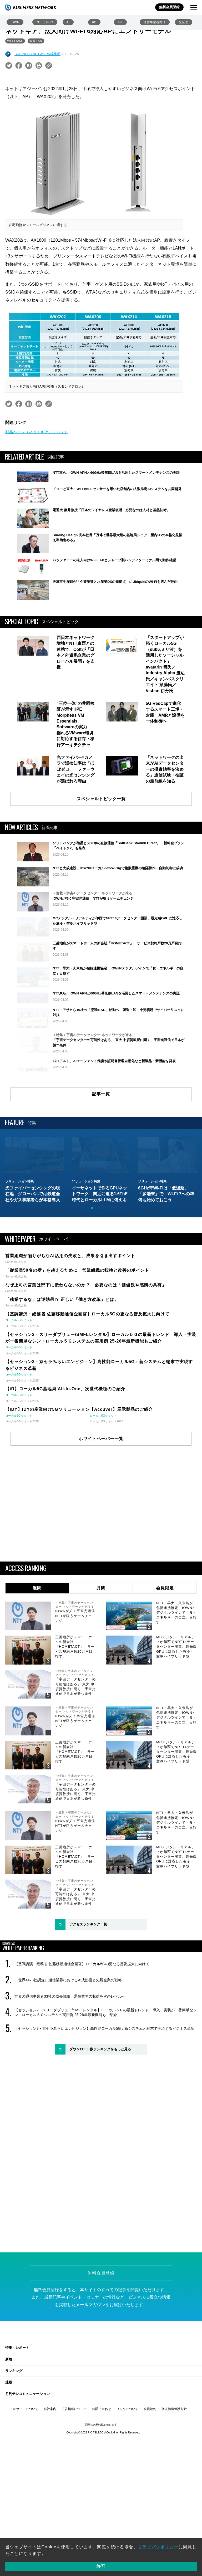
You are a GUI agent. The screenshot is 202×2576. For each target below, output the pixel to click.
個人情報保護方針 (174, 2489)
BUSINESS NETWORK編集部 (37, 54)
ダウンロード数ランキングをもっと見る (100, 2129)
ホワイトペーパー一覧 (101, 1518)
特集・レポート (17, 2427)
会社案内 (50, 2489)
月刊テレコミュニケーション (27, 2474)
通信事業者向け (155, 22)
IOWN (15, 22)
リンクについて (127, 2489)
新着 (8, 2439)
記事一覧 (101, 1174)
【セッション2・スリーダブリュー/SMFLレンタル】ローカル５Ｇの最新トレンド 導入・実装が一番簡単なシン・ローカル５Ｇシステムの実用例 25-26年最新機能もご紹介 (105, 2092)
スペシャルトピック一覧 (101, 805)
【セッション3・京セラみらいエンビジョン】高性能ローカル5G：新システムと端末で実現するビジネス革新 (104, 2108)
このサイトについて (24, 2489)
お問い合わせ (101, 2489)
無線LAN (35, 40)
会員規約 (150, 2489)
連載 (8, 2462)
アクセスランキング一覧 (88, 2004)
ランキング (13, 2451)
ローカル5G (44, 22)
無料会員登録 (169, 7)
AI (68, 22)
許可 (101, 2566)
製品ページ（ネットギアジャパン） (36, 432)
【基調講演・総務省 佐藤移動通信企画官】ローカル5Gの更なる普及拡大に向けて (81, 2044)
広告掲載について (74, 2489)
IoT (120, 22)
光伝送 (183, 22)
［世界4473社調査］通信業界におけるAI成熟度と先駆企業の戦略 (68, 2060)
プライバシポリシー (158, 2547)
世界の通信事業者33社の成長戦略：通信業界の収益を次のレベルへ (69, 2076)
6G (94, 22)
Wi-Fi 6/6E (15, 40)
